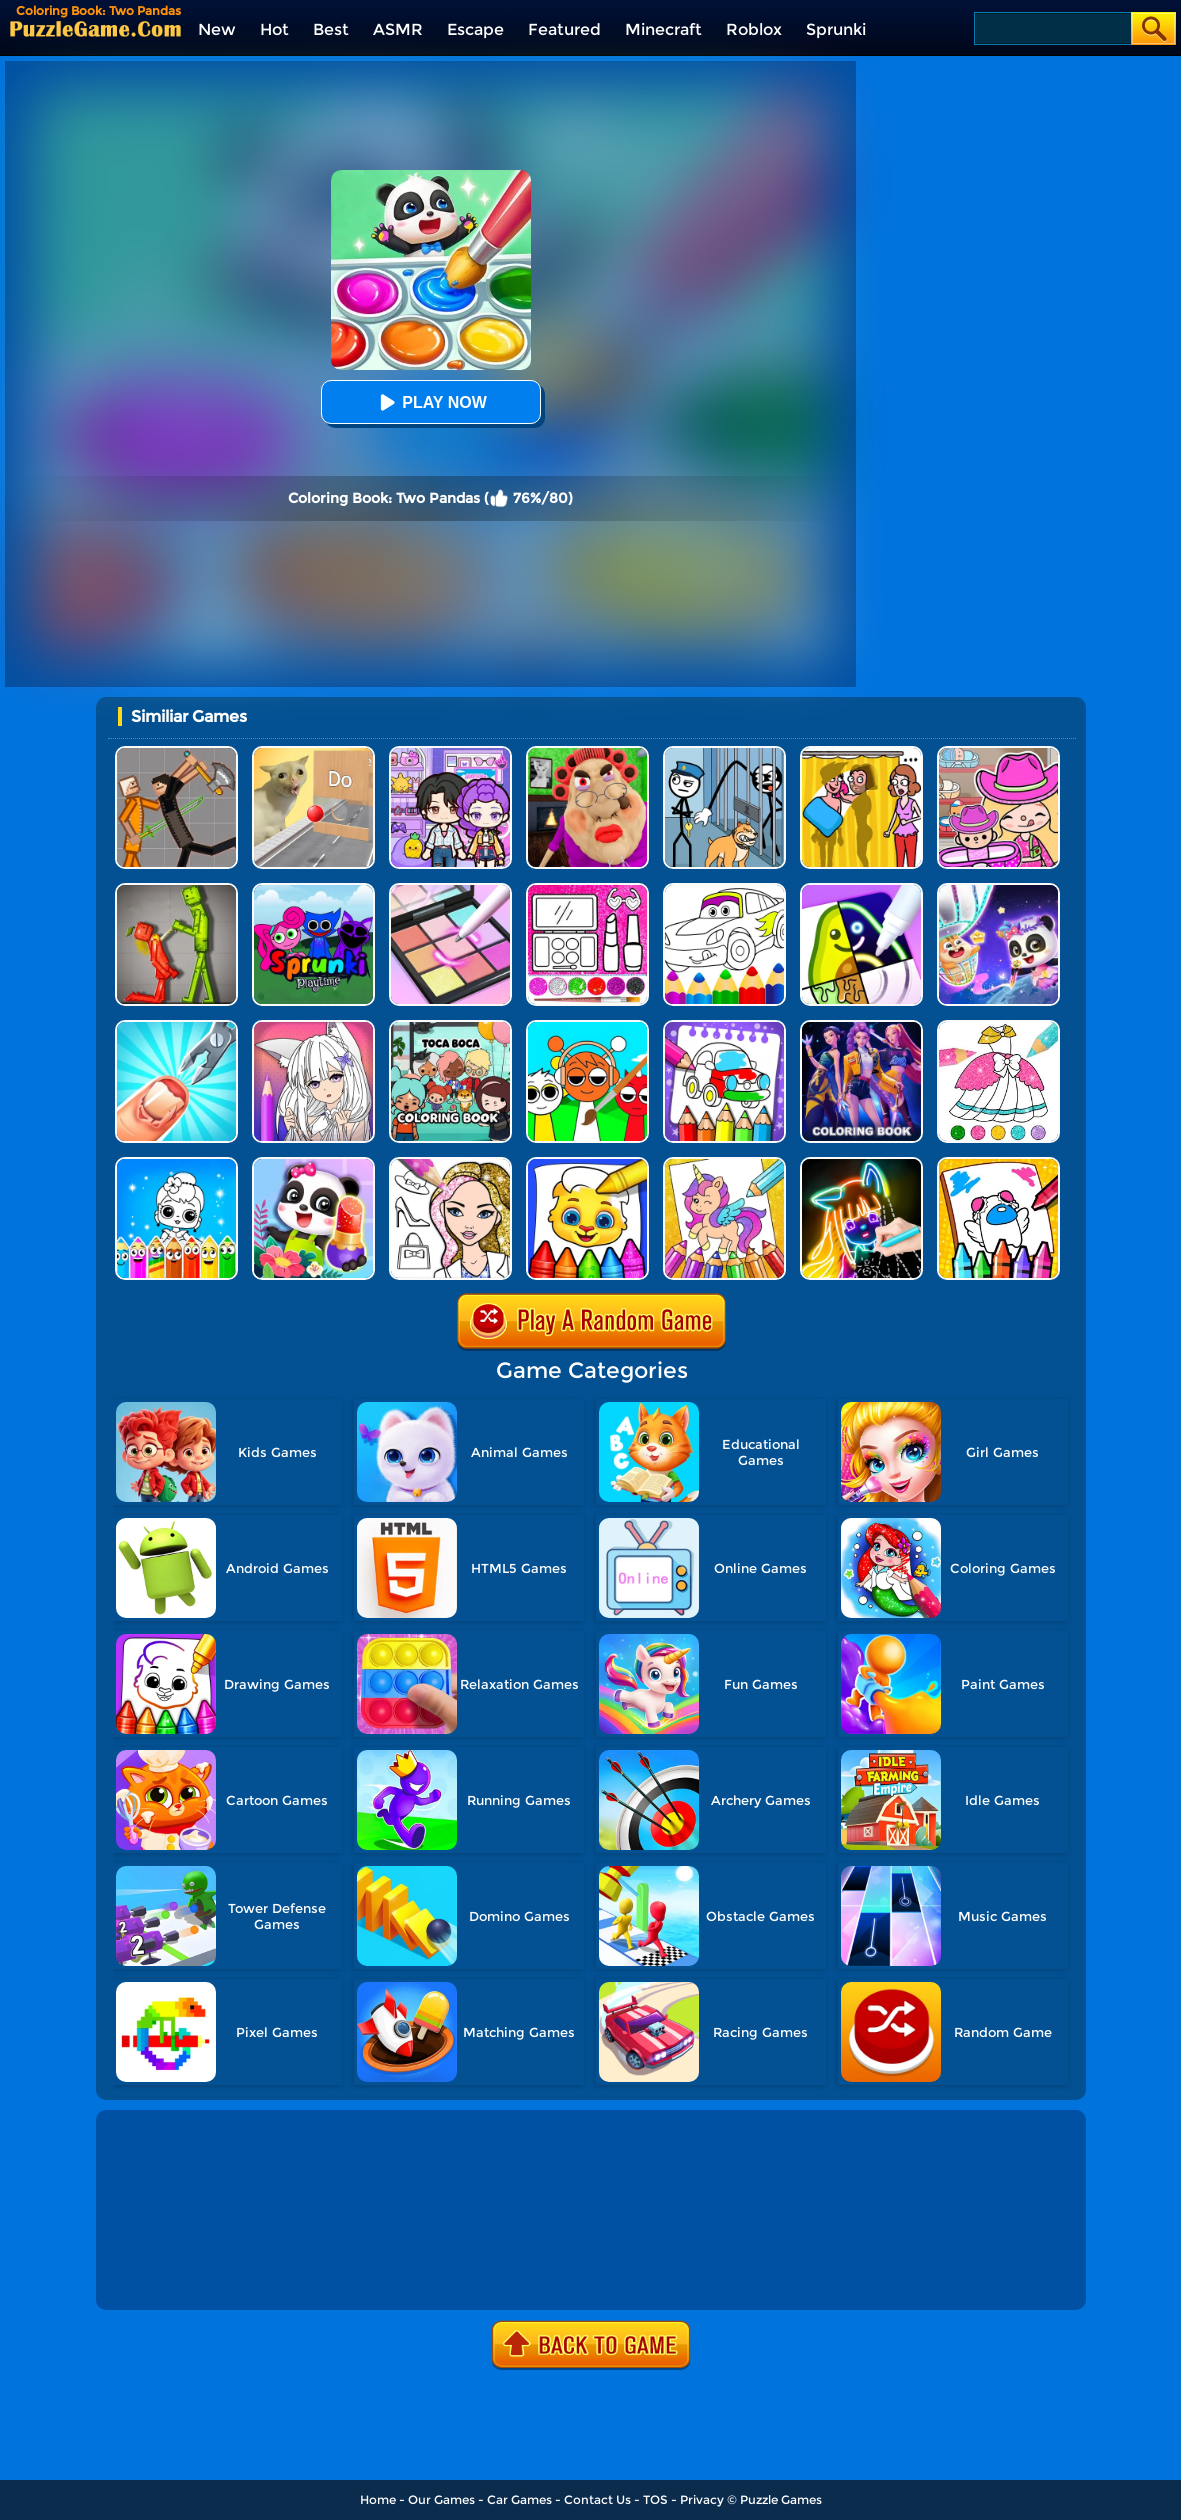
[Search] (1051, 28)
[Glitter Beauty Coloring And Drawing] (587, 890)
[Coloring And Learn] (724, 1027)
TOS (655, 2499)
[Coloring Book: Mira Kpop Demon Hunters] (861, 1027)
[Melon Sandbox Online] (176, 890)
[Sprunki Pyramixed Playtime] (313, 890)
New (217, 29)
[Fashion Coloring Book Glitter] (450, 1164)
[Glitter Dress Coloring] (998, 1027)
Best (331, 29)
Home (378, 2499)
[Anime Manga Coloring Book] (313, 1027)
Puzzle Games (781, 2499)
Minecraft (663, 29)
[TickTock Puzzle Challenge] (313, 753)
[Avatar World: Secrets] (450, 753)
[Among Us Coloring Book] (998, 1164)
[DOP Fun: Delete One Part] (861, 753)
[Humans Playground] (176, 753)
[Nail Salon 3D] (176, 1027)
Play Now (430, 402)
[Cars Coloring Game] (724, 890)
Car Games (519, 2499)
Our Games (441, 2499)
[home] (95, 28)
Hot (274, 29)
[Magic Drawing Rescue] (998, 890)
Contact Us (597, 2499)
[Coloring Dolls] (176, 1164)
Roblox (754, 29)
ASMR (398, 29)
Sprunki (836, 29)
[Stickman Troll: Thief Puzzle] (724, 753)
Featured (564, 29)
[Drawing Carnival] (861, 890)
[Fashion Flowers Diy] (313, 1164)
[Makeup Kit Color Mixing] (450, 890)
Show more (167, 2272)
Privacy (702, 2499)
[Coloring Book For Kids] (587, 1164)
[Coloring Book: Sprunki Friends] (587, 1027)
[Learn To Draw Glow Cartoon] (861, 1164)
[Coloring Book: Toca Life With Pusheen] (450, 1027)
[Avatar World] (998, 753)
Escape (475, 29)
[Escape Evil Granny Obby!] (587, 753)
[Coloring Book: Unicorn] (724, 1164)
